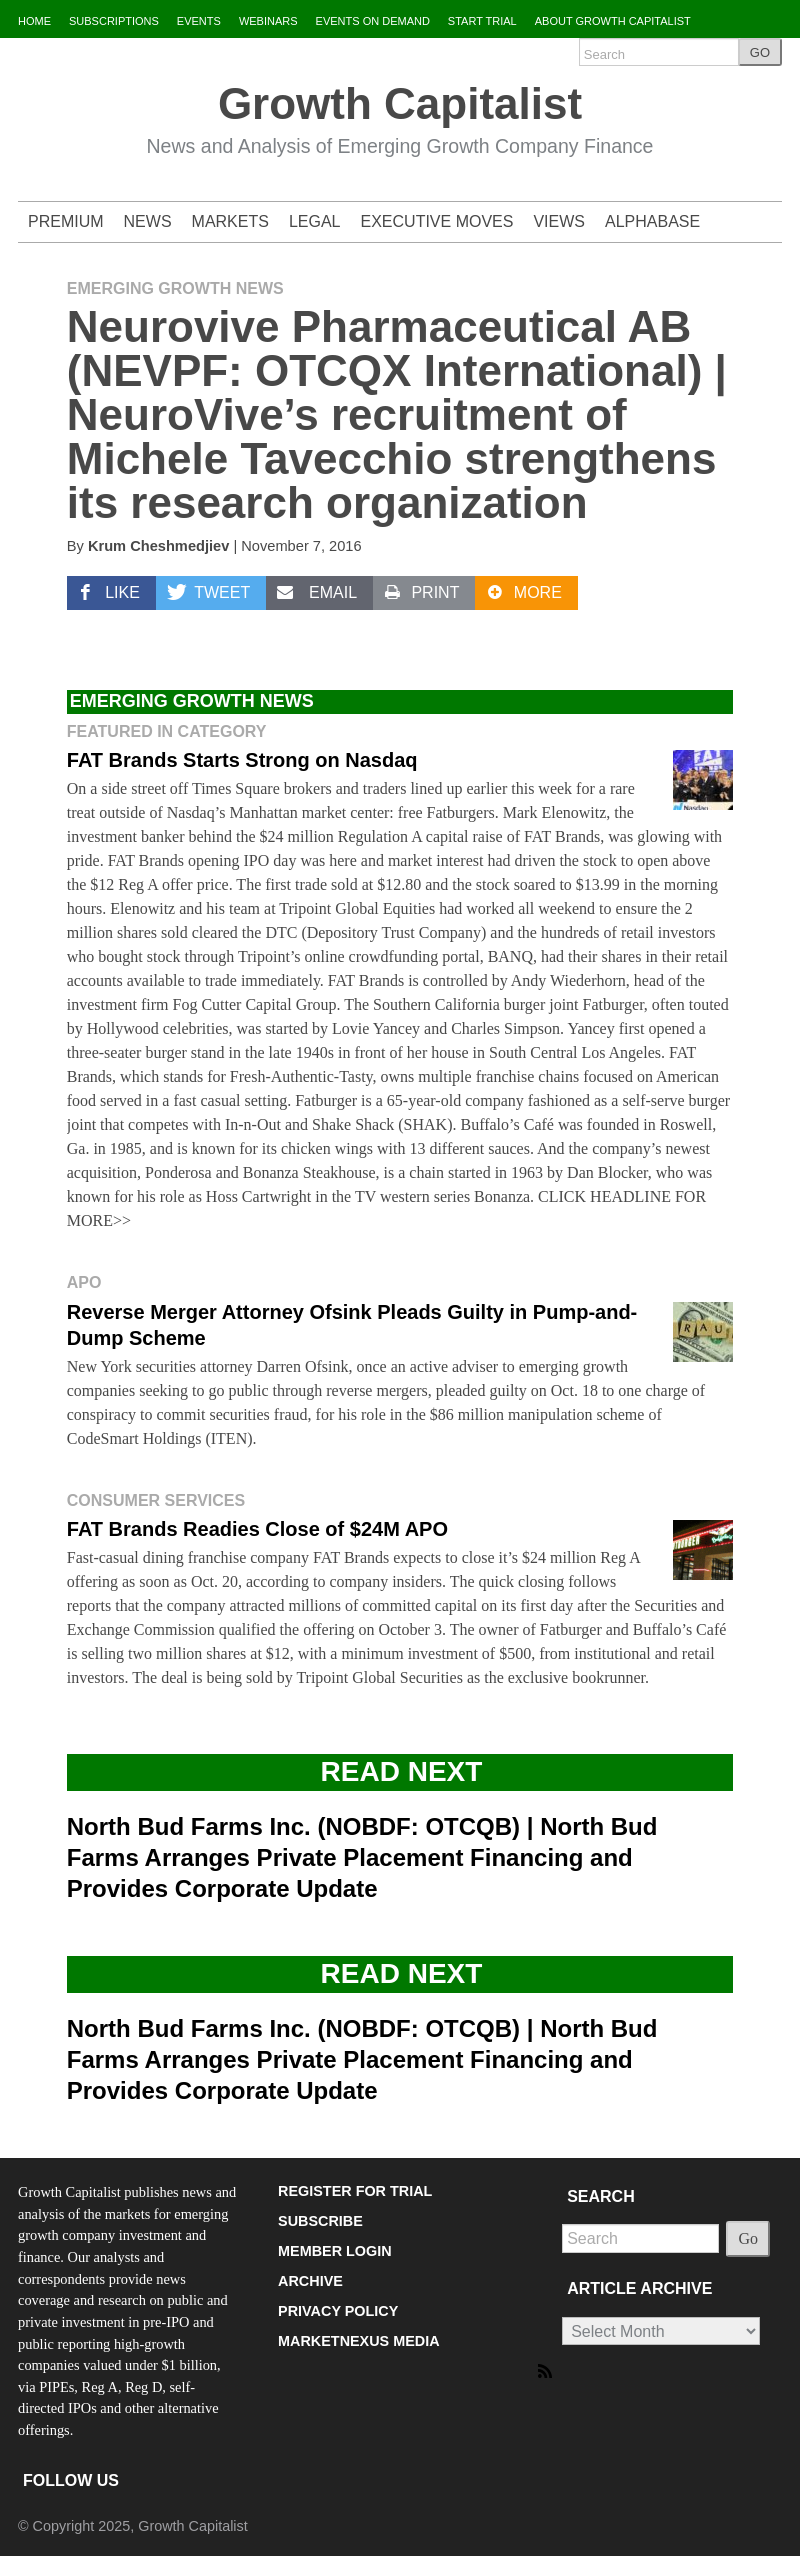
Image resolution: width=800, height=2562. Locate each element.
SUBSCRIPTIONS (114, 21)
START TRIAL (482, 21)
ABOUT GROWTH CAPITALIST (613, 21)
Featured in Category (167, 731)
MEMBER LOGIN (335, 2251)
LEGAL (315, 221)
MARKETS (230, 221)
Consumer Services (156, 1500)
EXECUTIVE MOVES (437, 221)
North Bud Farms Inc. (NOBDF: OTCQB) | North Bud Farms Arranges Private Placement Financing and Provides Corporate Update (362, 1857)
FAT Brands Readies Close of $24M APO (257, 1529)
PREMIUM (66, 221)
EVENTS (199, 21)
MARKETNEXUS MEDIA (359, 2341)
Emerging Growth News (175, 288)
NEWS (148, 221)
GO (760, 52)
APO (84, 1282)
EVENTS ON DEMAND (373, 21)
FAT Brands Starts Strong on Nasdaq (242, 760)
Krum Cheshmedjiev (158, 546)
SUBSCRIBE (320, 2221)
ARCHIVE (310, 2281)
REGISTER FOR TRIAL (355, 2191)
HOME (34, 21)
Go (748, 2238)
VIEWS (559, 221)
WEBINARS (268, 21)
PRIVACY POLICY (338, 2311)
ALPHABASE (652, 221)
